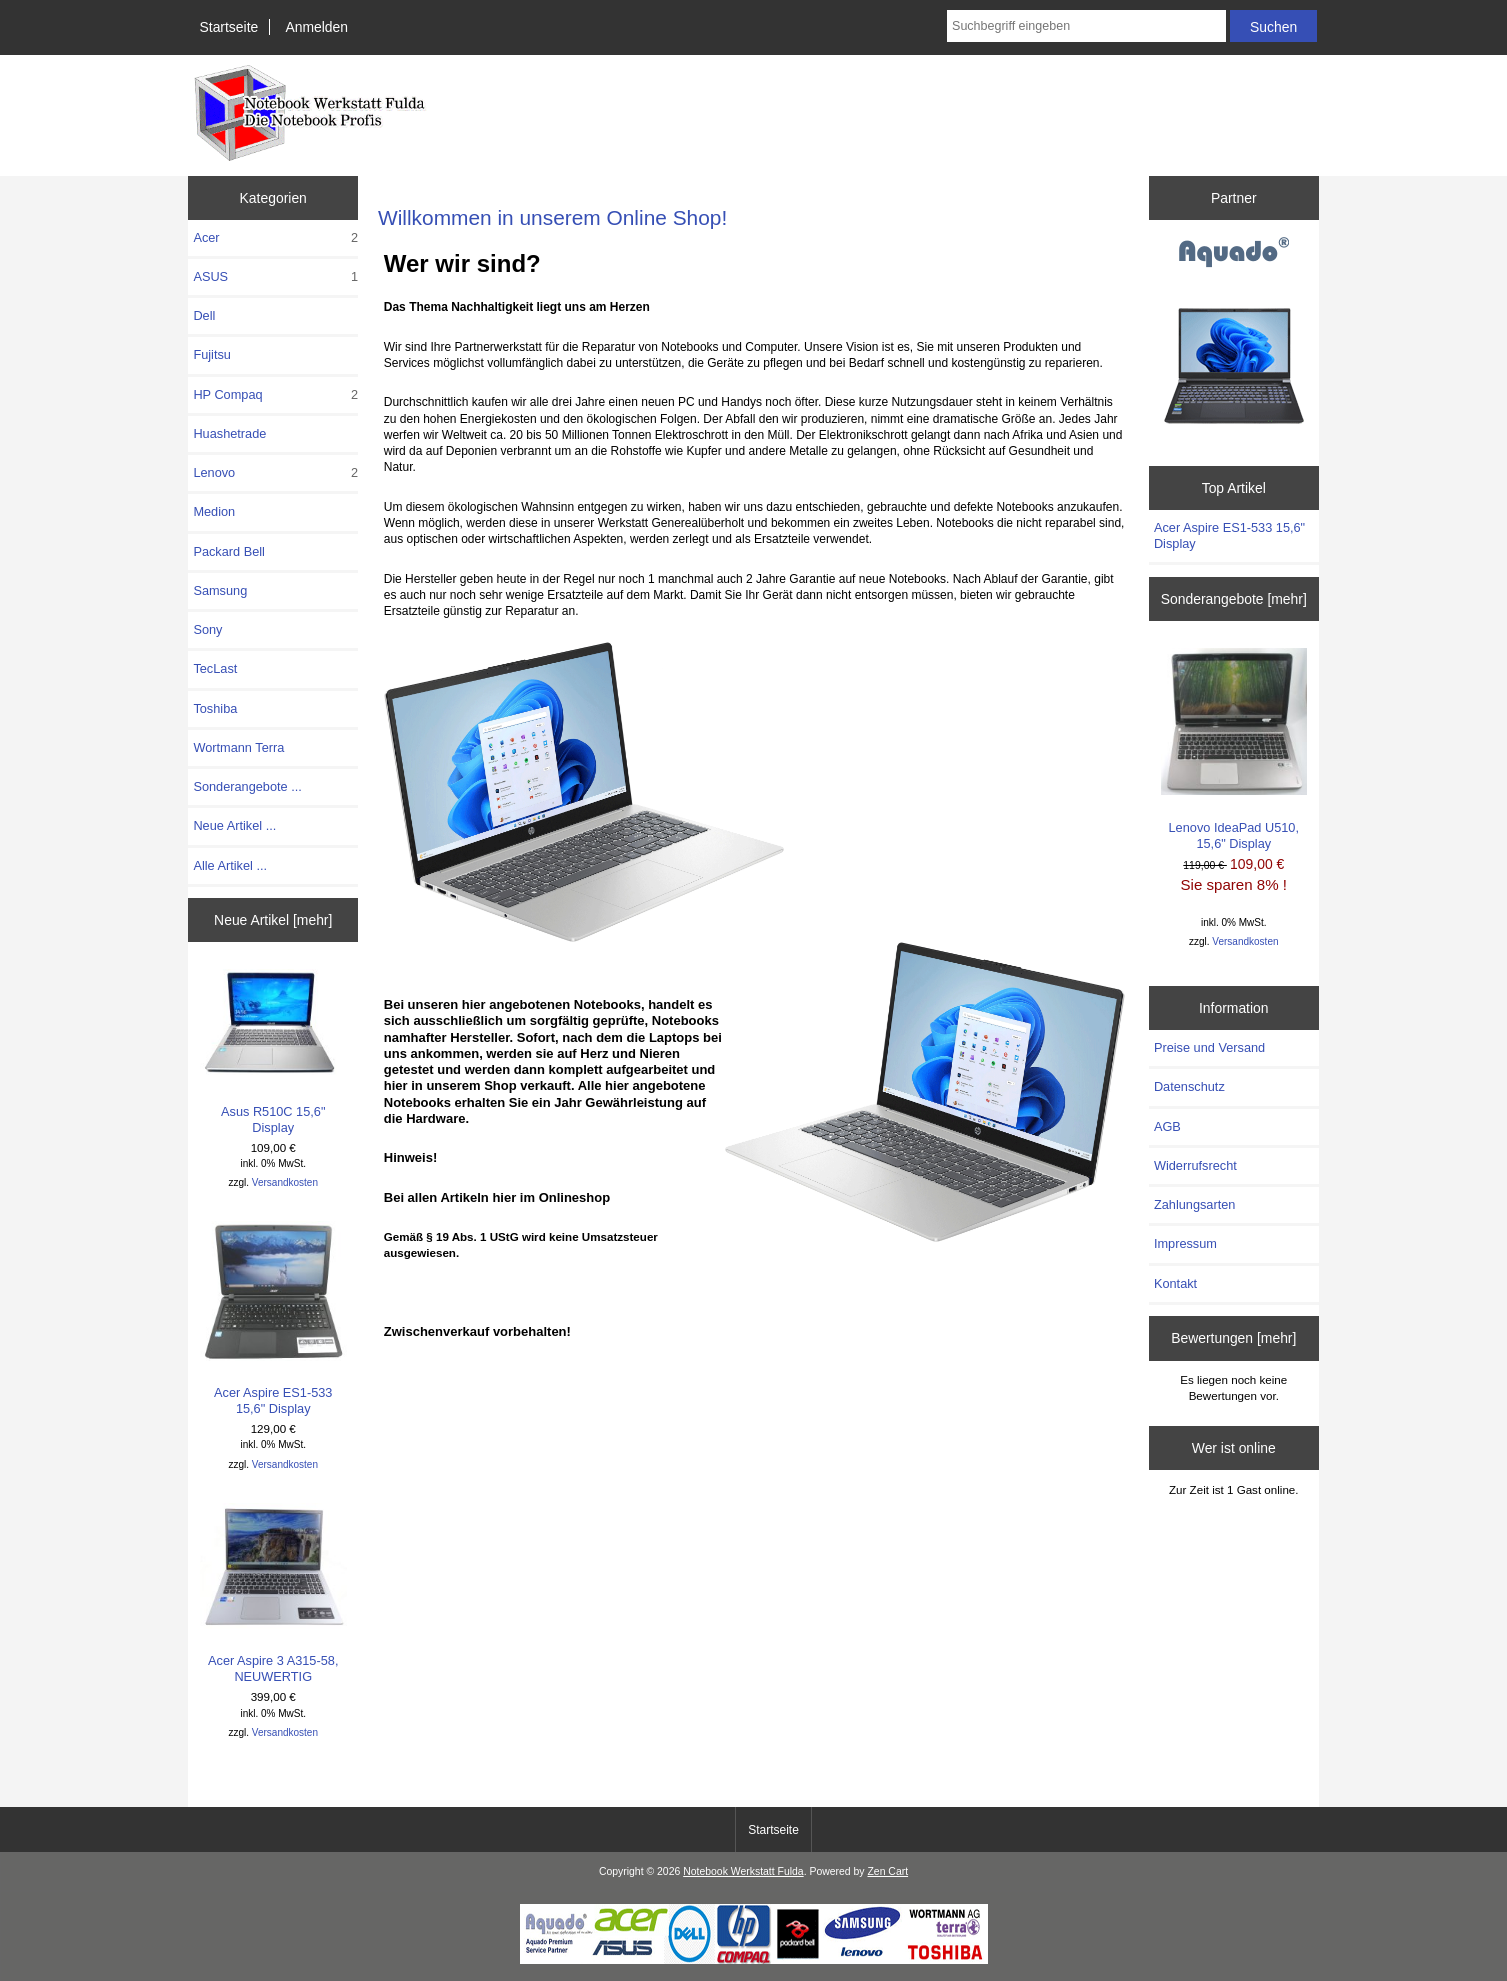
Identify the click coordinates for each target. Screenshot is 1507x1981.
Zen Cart (887, 1871)
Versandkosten (285, 1182)
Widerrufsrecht (1195, 1165)
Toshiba (215, 708)
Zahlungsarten (1195, 1204)
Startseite (229, 27)
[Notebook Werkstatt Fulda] (754, 1959)
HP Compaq (275, 395)
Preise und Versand (1209, 1047)
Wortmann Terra (238, 747)
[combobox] (1086, 26)
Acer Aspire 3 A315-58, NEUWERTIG (273, 1593)
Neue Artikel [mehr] (273, 920)
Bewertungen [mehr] (1233, 1338)
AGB (1167, 1126)
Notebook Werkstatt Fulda (743, 1871)
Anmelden (316, 27)
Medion (214, 511)
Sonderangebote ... (247, 786)
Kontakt (1175, 1283)
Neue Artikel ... (234, 825)
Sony (207, 629)
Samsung (220, 590)
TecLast (215, 668)
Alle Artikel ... (230, 865)
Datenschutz (1189, 1086)
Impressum (1185, 1243)
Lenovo (275, 473)
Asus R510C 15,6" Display (273, 1051)
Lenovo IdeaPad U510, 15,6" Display (1234, 749)
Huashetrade (229, 433)
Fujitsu (212, 354)
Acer (275, 238)
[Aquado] (1234, 253)
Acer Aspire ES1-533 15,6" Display (273, 1318)
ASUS (275, 277)
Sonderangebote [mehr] (1234, 599)
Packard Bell (229, 551)
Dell (204, 315)
